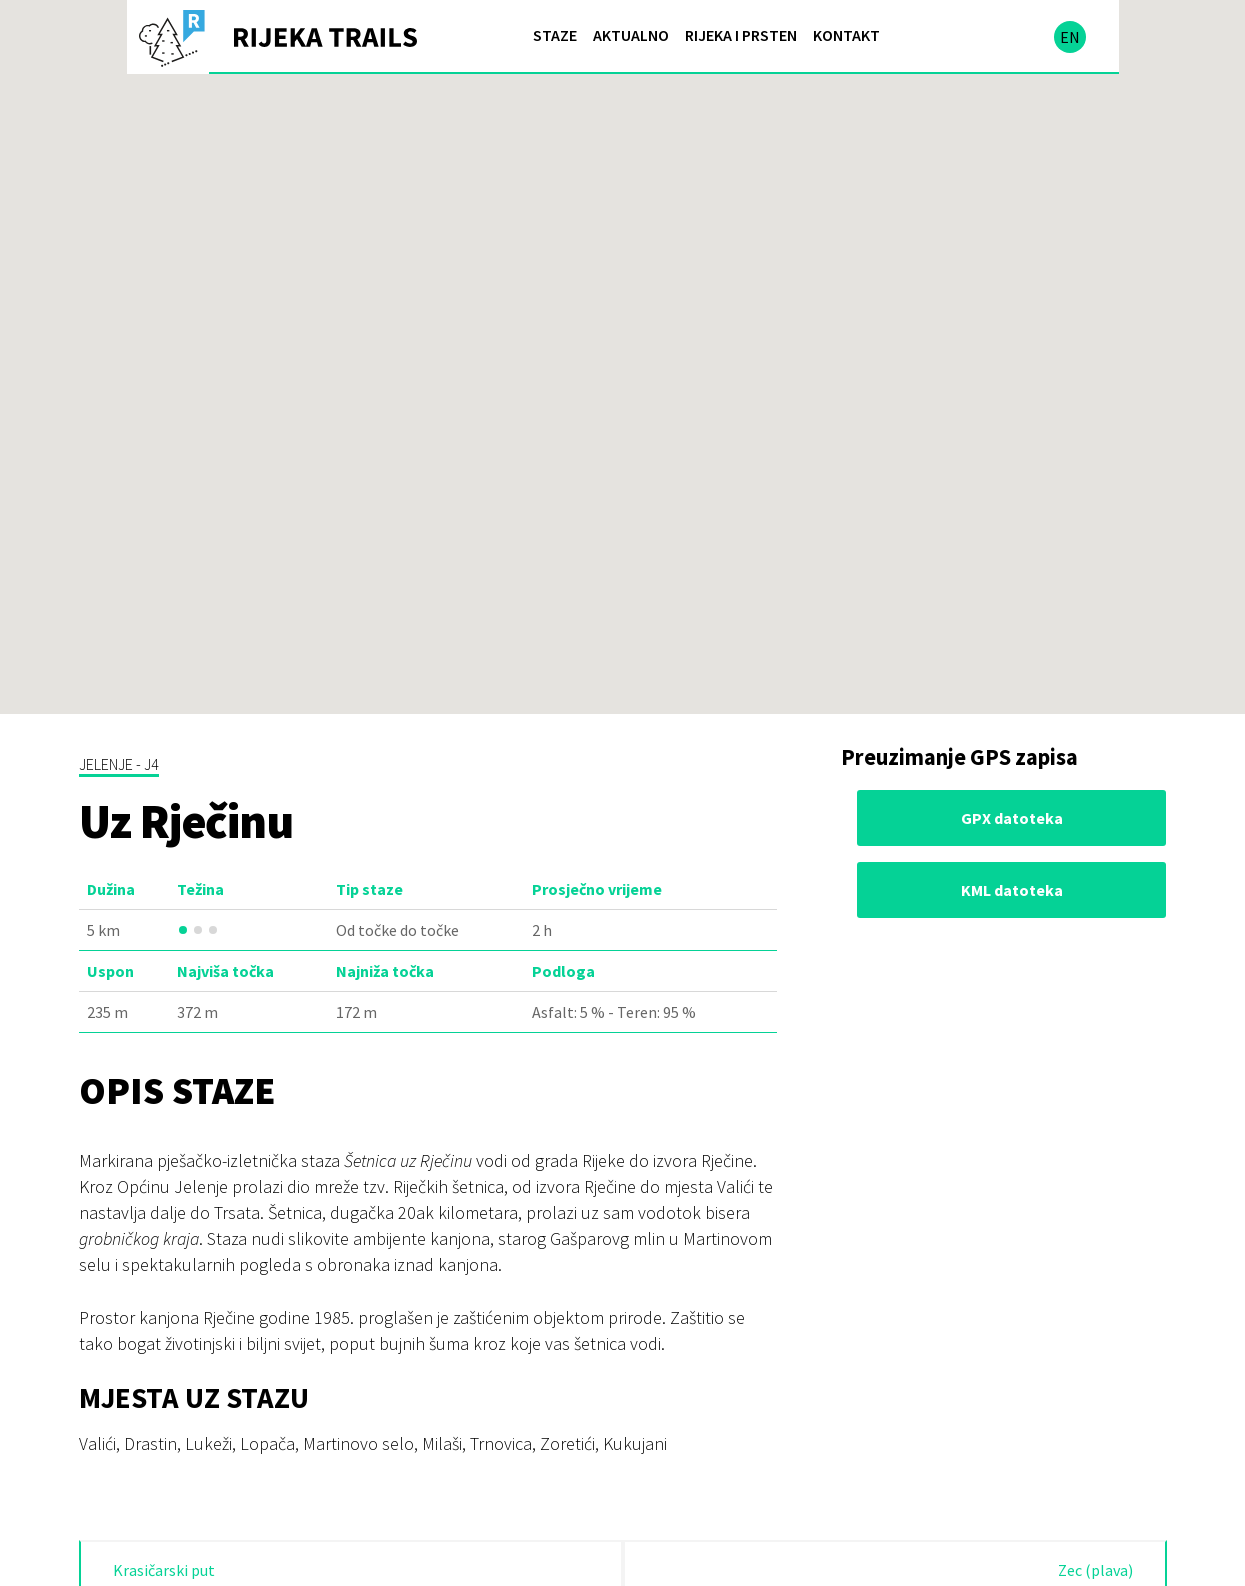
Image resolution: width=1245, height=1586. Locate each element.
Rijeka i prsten (741, 35)
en (1070, 37)
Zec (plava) (1095, 1570)
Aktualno (631, 35)
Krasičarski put (164, 1570)
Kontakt (846, 35)
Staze (555, 35)
